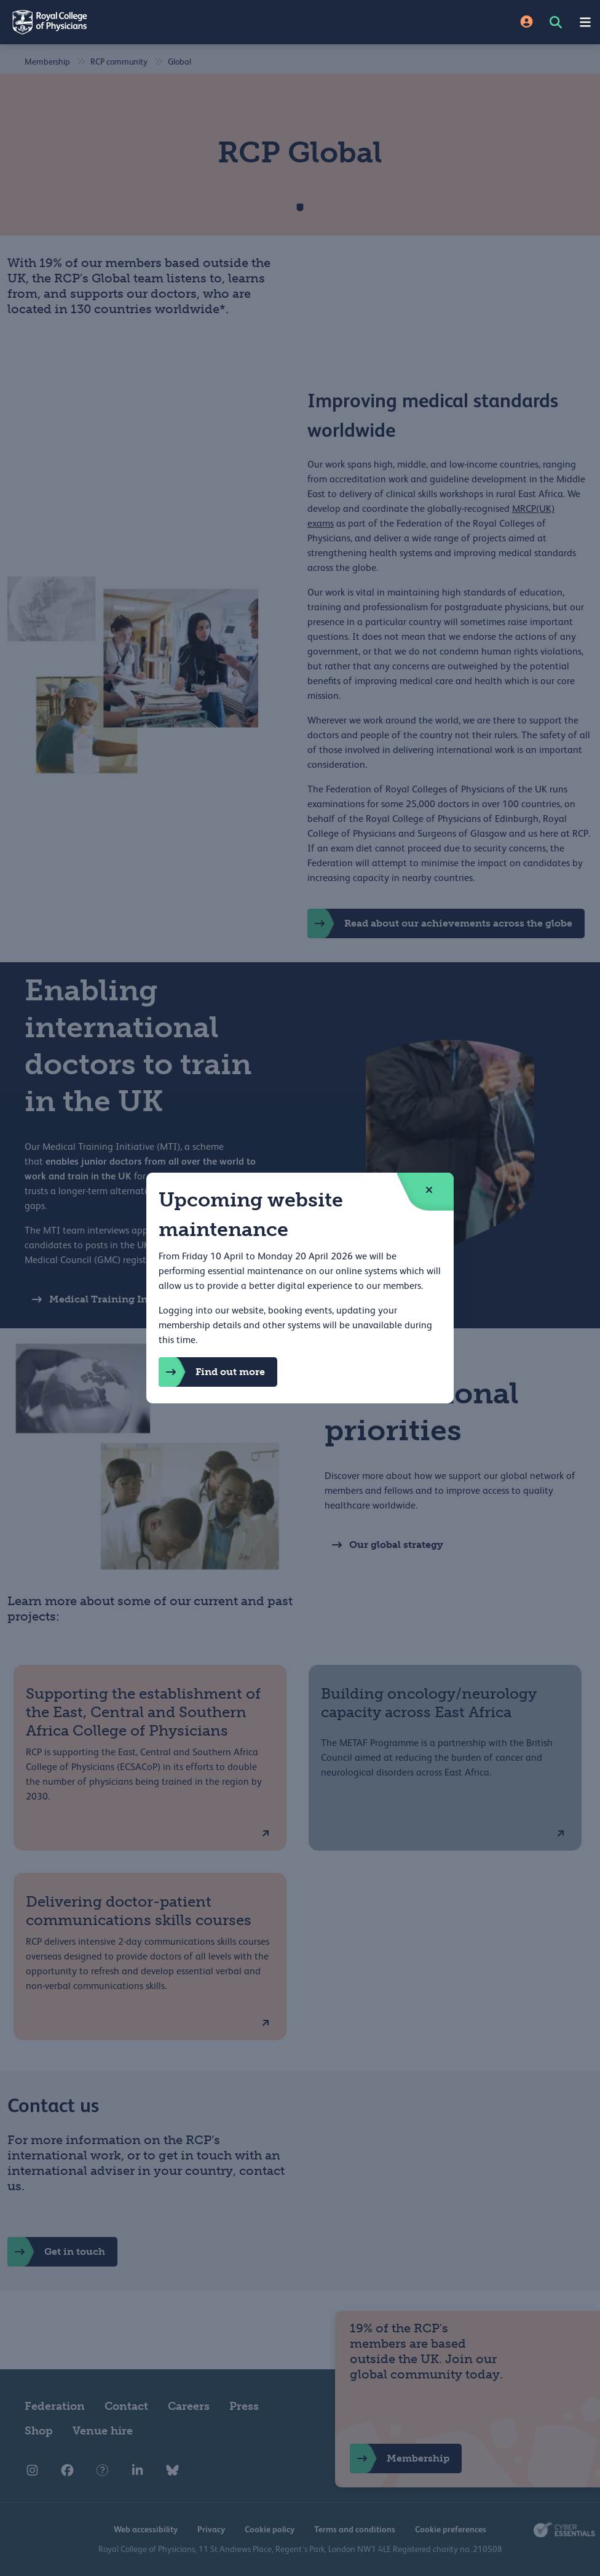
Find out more (212, 1372)
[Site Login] (526, 22)
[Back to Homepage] (150, 22)
